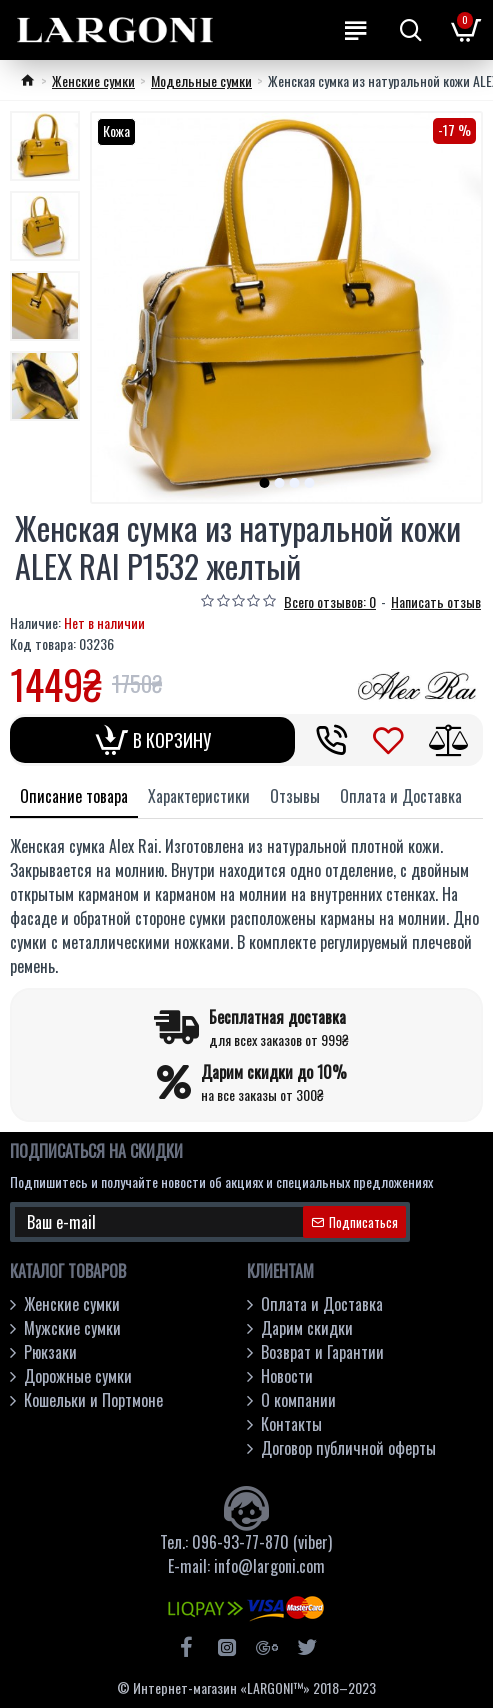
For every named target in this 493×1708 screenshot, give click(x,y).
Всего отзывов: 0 (330, 601)
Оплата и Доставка (401, 796)
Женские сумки (93, 80)
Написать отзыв (436, 601)
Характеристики (199, 796)
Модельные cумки (201, 80)
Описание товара (74, 796)
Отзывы (295, 796)
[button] (264, 483)
